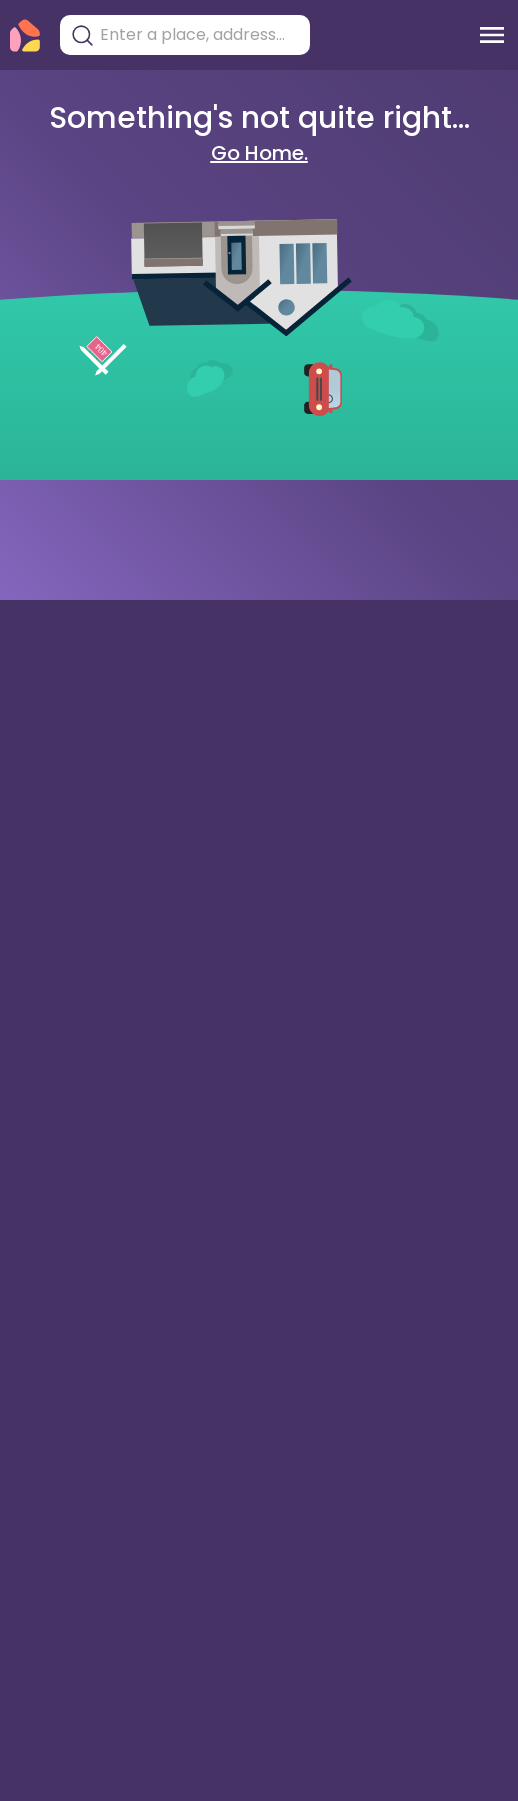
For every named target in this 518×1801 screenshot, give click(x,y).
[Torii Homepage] (25, 35)
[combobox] (200, 35)
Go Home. (259, 153)
